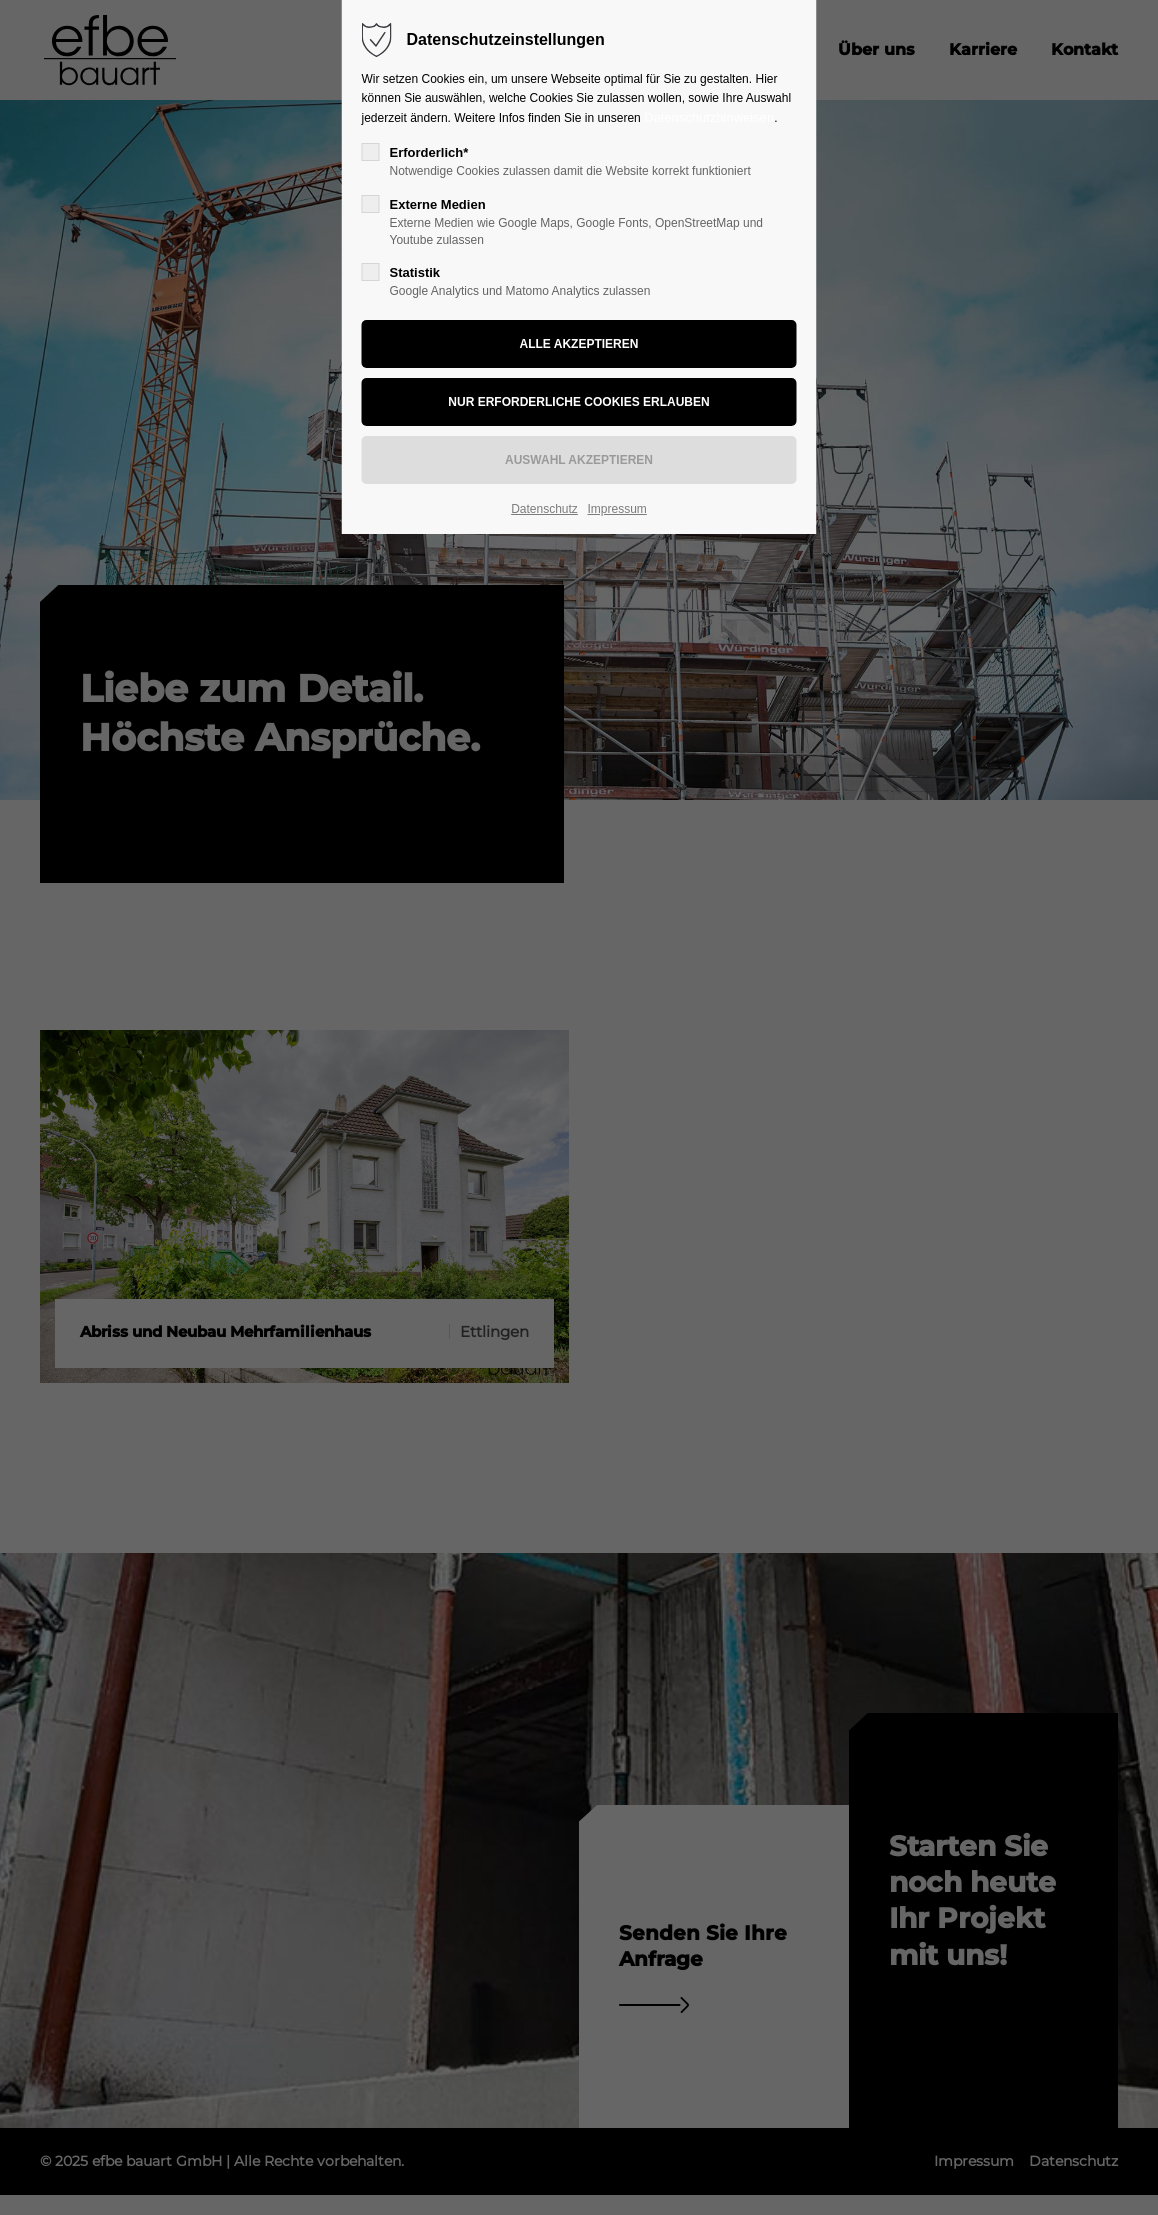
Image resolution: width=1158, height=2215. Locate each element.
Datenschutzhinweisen (709, 117)
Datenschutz (544, 509)
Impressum (616, 509)
